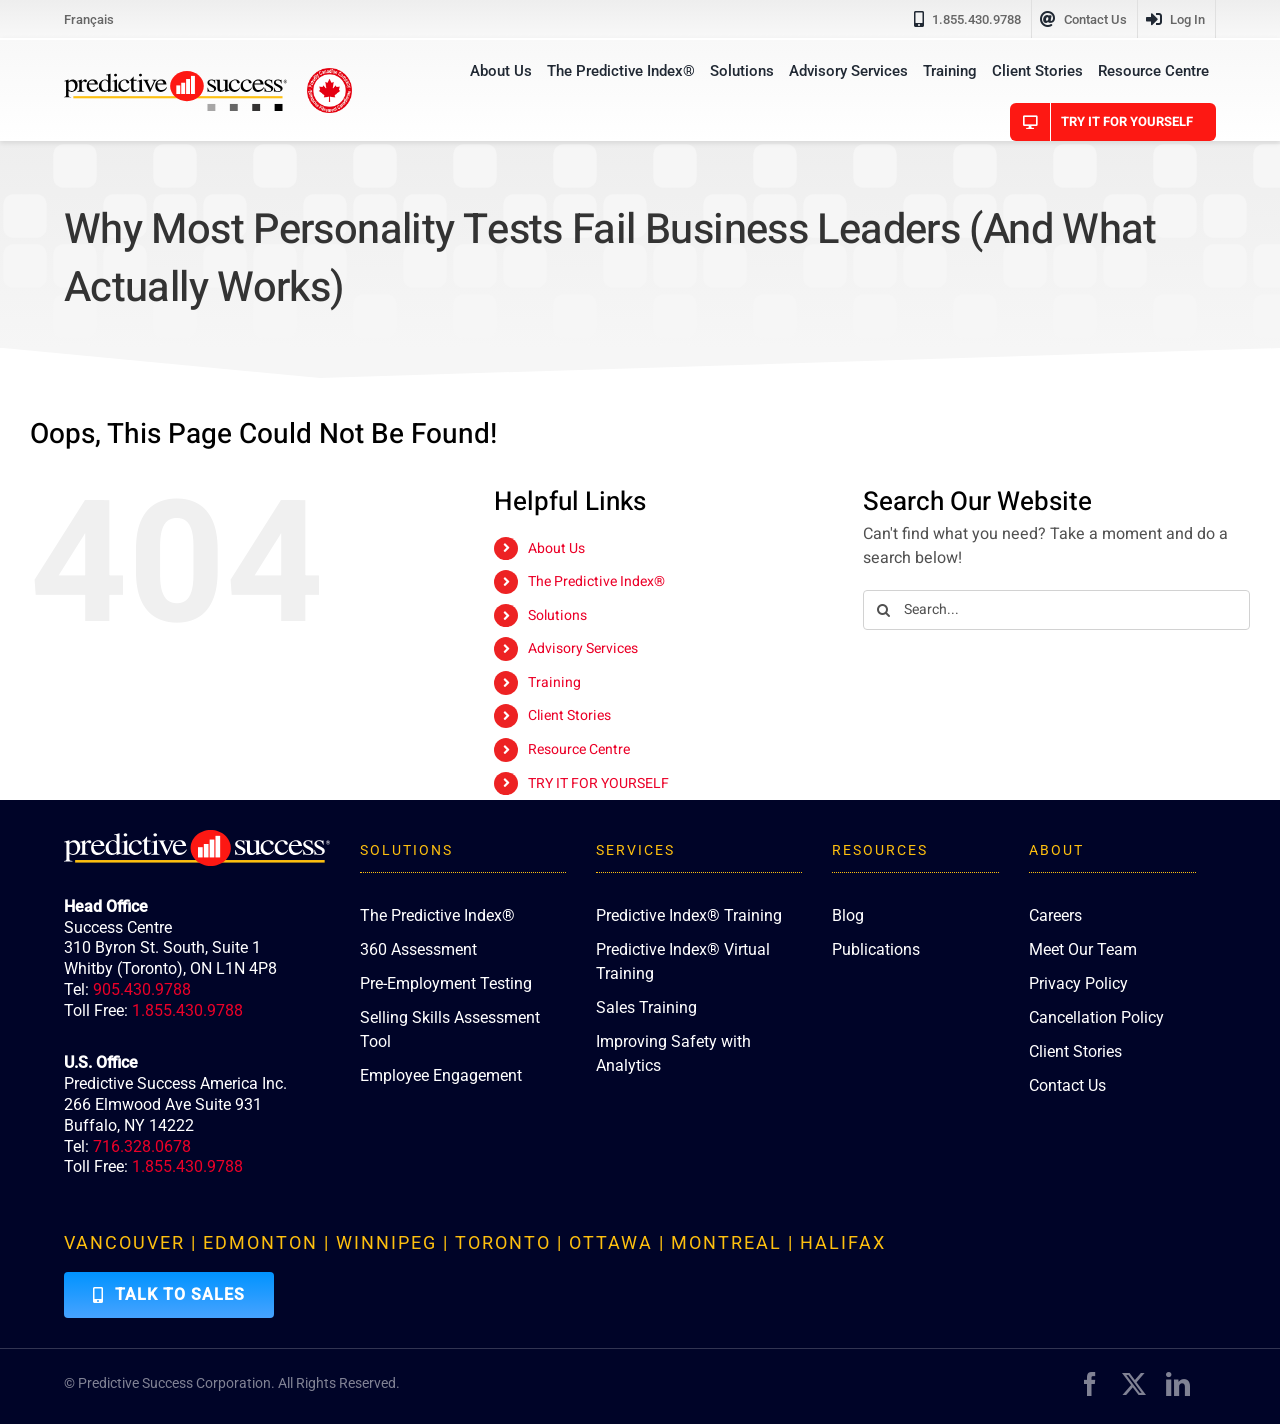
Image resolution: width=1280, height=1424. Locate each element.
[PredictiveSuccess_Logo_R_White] (197, 838)
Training (554, 682)
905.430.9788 (142, 989)
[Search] (883, 610)
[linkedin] (1178, 1384)
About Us (556, 548)
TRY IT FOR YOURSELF (598, 783)
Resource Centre (579, 749)
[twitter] (1134, 1384)
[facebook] (1090, 1384)
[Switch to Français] (89, 19)
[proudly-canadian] (329, 76)
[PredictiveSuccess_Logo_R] (175, 79)
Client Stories (569, 715)
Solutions (557, 615)
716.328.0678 (142, 1146)
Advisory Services (583, 648)
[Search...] (1056, 610)
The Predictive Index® (596, 581)
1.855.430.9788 (187, 1010)
